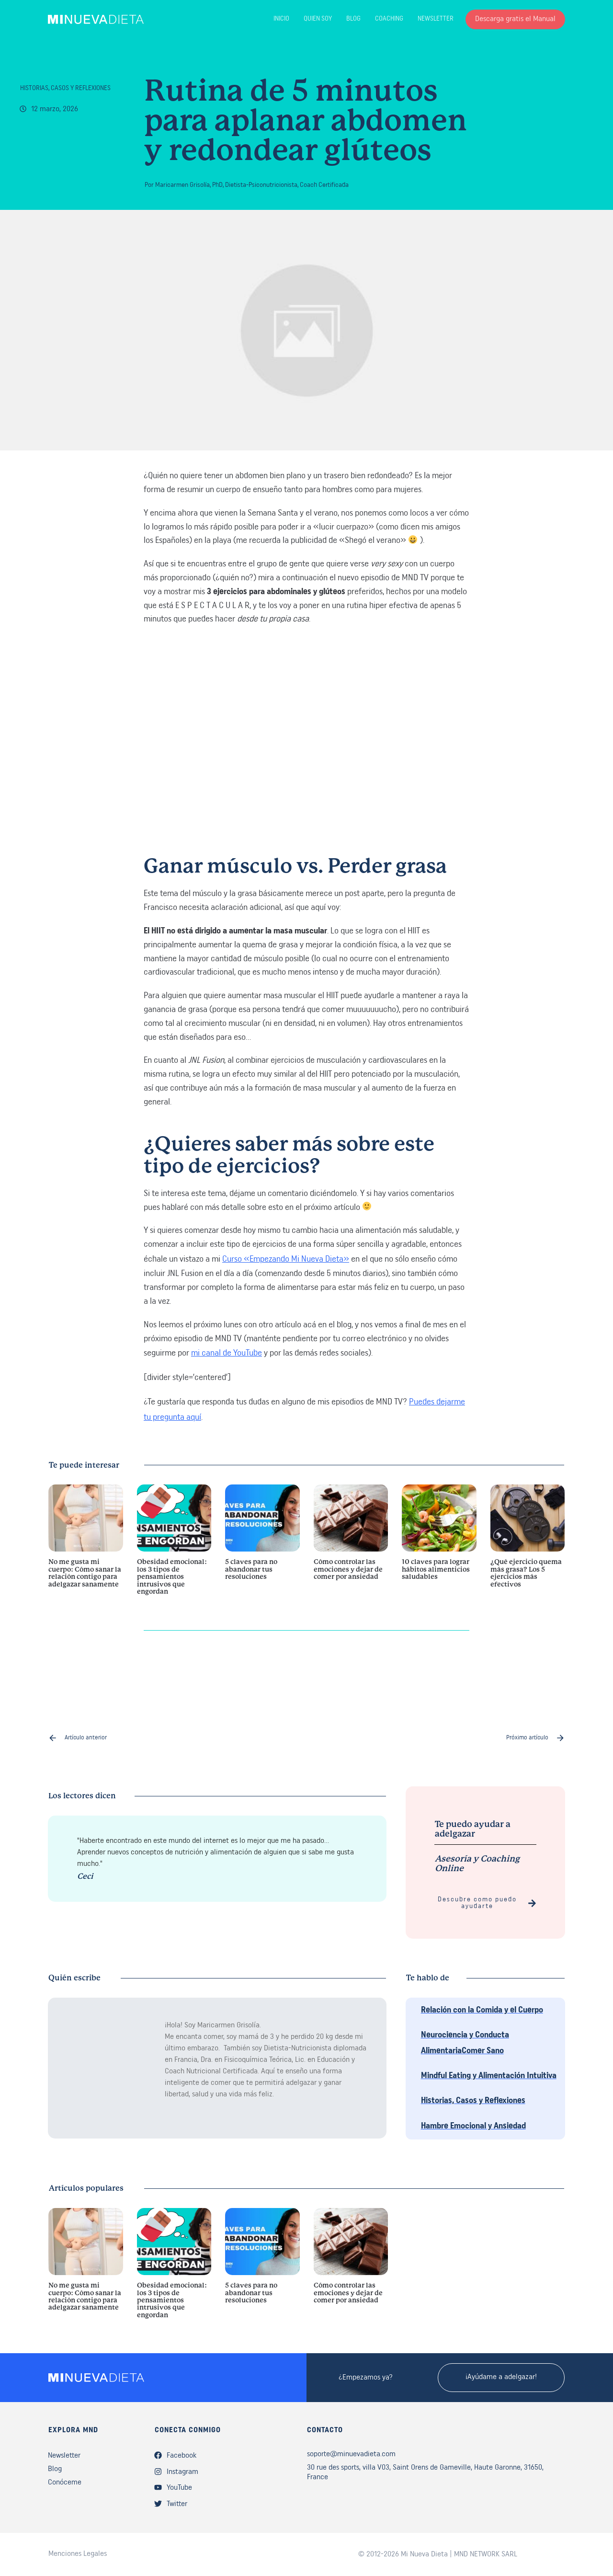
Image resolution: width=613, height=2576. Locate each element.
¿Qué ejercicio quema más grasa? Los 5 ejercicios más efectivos (527, 1544)
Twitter (177, 2504)
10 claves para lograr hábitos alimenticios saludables (439, 1544)
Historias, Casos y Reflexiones (65, 88)
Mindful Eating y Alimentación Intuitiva (488, 2076)
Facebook (181, 2456)
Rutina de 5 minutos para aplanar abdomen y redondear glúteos (305, 121)
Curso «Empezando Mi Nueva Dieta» (285, 1259)
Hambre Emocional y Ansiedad (473, 2126)
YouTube (179, 2488)
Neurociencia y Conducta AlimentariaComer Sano (465, 2043)
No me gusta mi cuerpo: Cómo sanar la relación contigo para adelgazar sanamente (85, 1544)
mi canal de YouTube (226, 1353)
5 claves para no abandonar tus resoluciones (262, 1544)
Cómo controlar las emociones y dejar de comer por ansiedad (351, 1544)
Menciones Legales (77, 2554)
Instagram (182, 2472)
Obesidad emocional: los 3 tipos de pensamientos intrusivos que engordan (174, 1544)
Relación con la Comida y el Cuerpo (482, 2010)
